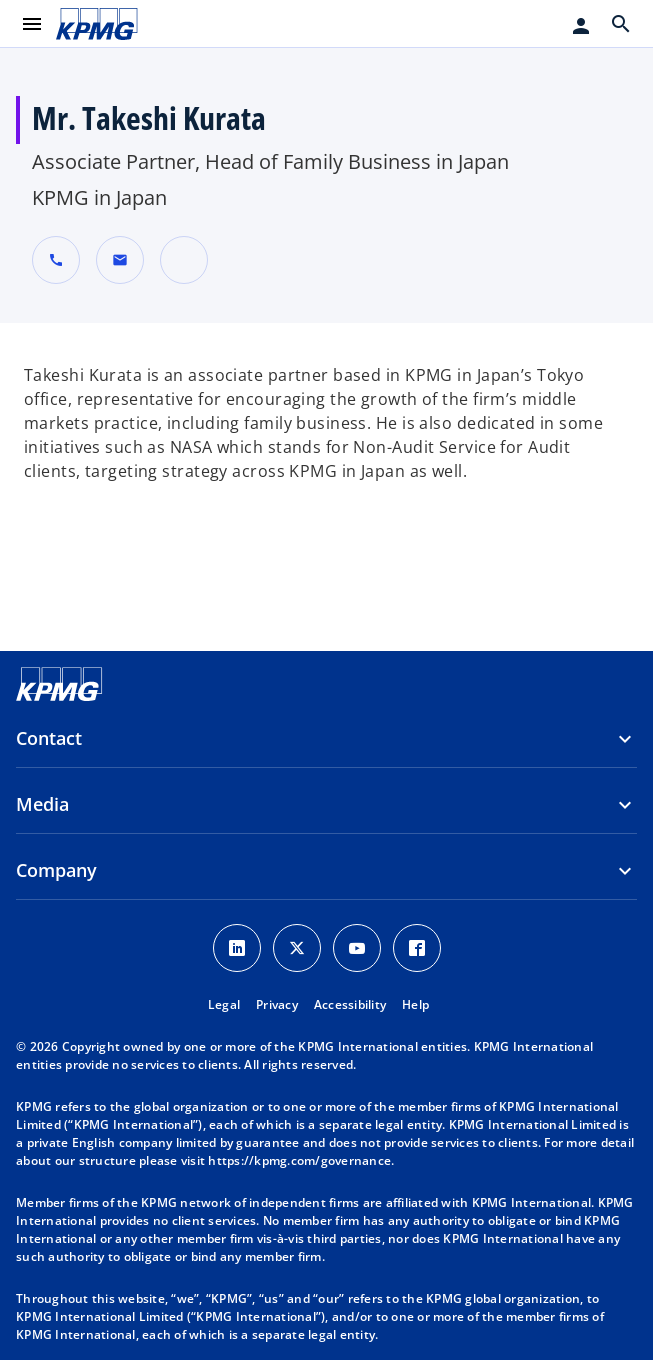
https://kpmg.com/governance (299, 1160)
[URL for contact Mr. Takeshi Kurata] (184, 260)
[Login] (581, 26)
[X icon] (297, 948)
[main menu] (32, 24)
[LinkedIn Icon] (237, 948)
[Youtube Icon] (357, 948)
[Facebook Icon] (417, 948)
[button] (120, 260)
